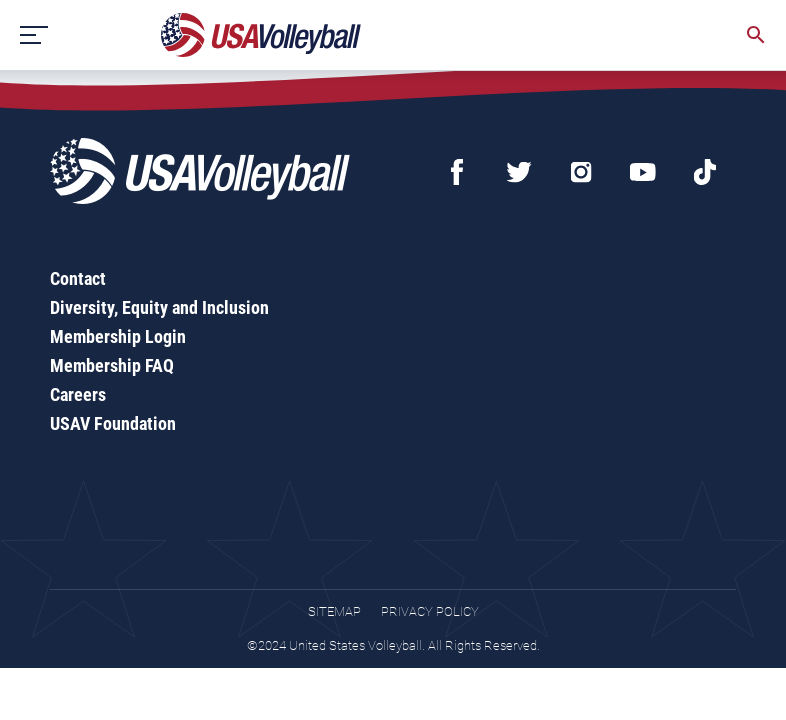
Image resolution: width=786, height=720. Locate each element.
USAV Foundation (113, 423)
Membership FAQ (112, 365)
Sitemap (334, 611)
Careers (78, 394)
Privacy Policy (430, 611)
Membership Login (118, 336)
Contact (78, 278)
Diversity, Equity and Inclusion (159, 307)
